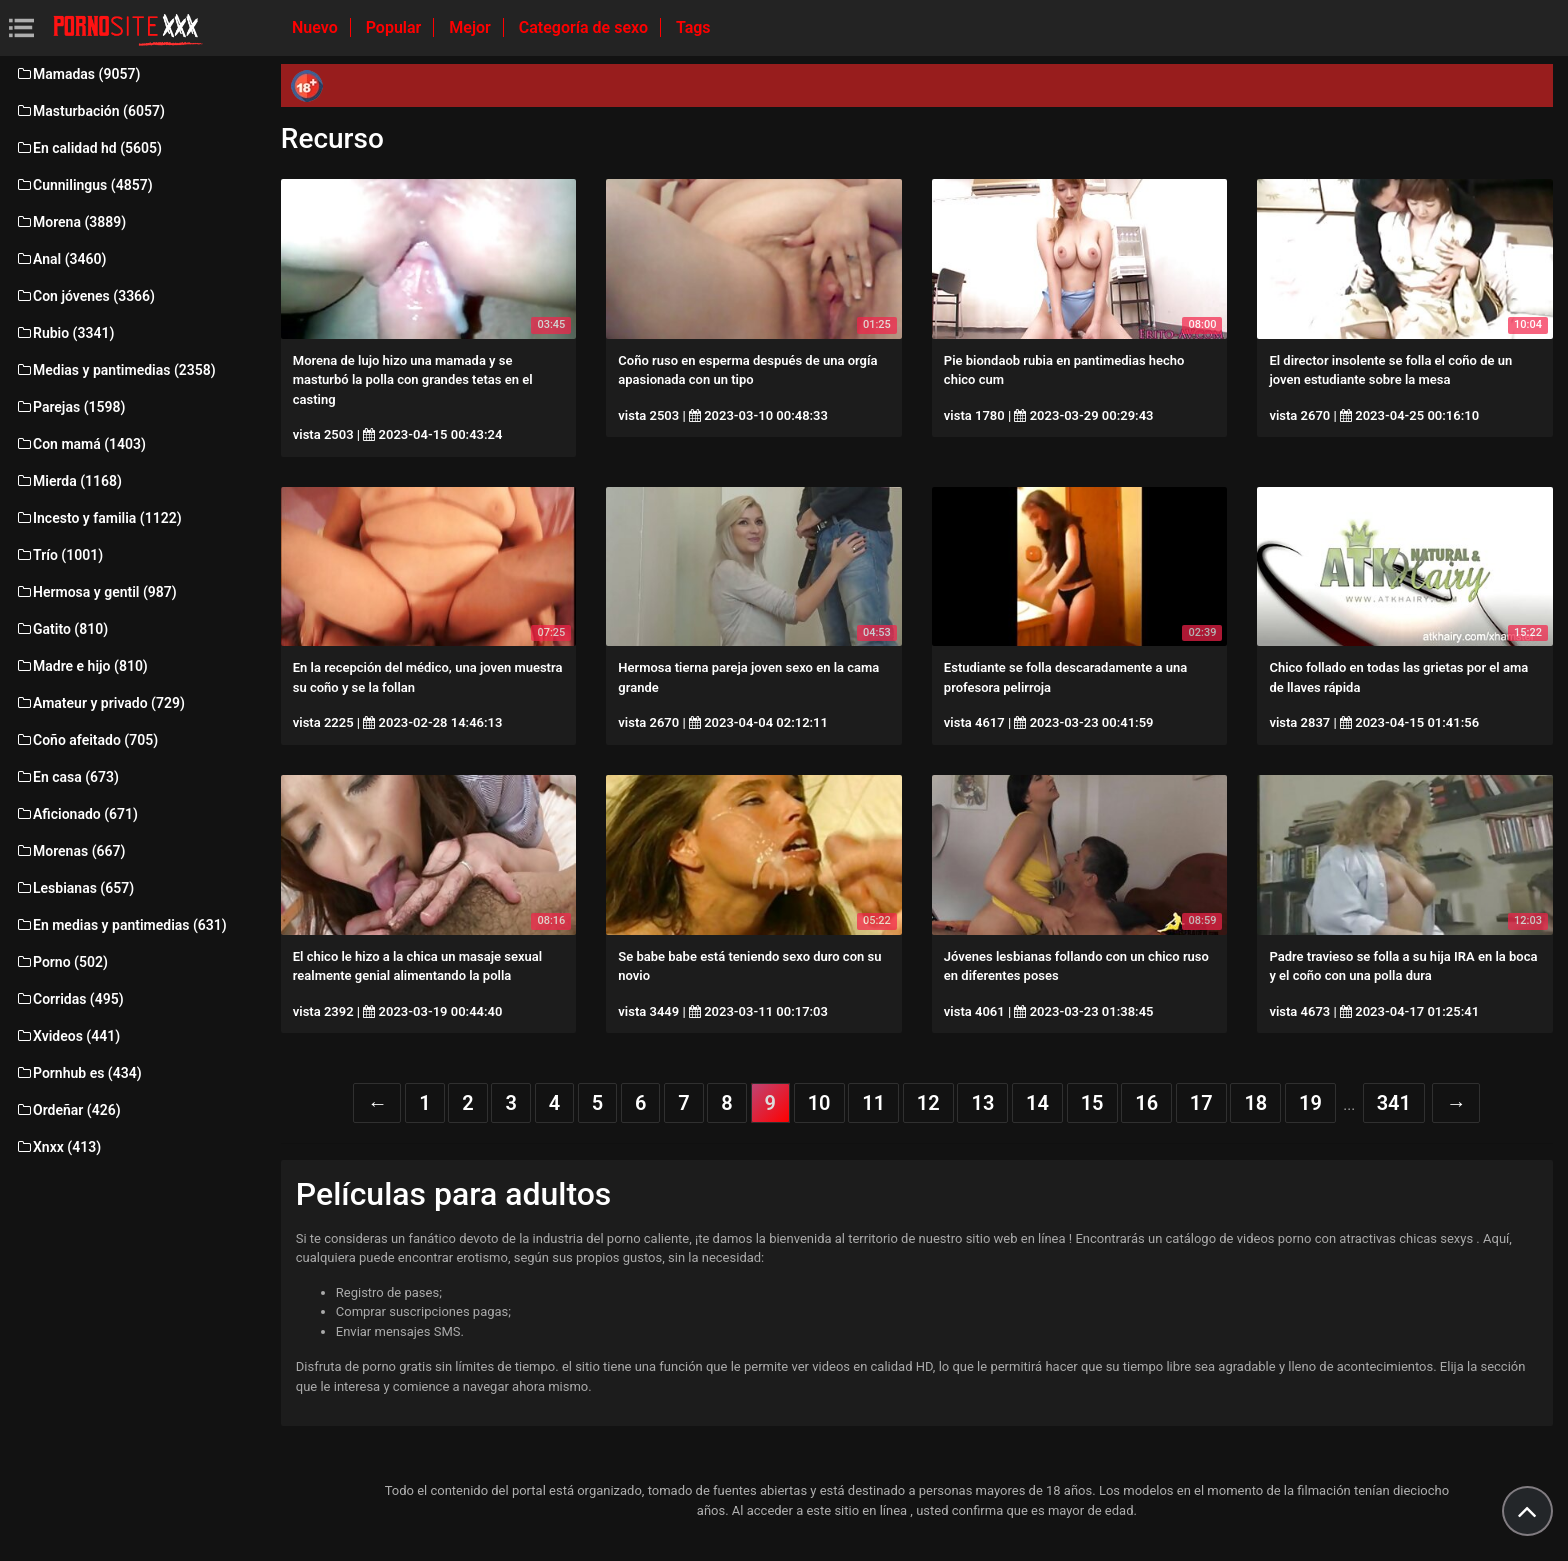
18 (1255, 1103)
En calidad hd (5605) (88, 148)
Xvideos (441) (67, 1036)
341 (1394, 1103)
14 (1037, 1103)
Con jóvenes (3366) (85, 296)
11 (873, 1103)
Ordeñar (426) (68, 1110)
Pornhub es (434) (78, 1073)
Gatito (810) (61, 629)
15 (1092, 1103)
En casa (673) (67, 777)
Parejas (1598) (70, 407)
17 (1201, 1103)
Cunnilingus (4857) (84, 185)
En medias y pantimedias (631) (121, 925)
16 (1146, 1103)
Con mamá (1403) (80, 444)
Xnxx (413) (58, 1147)
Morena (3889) (70, 222)
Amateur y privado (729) (100, 703)
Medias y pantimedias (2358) (115, 370)
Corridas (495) (69, 999)
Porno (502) (61, 962)
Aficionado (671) (76, 814)
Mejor (471, 27)
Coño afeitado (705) (86, 740)
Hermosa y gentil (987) (96, 592)
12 (928, 1103)
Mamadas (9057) (77, 74)
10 (819, 1103)
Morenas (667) (70, 851)
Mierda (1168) (68, 481)
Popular (396, 27)
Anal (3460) (60, 259)
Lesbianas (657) (74, 888)
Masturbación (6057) (90, 111)
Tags (693, 27)
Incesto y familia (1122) (98, 518)
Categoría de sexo (585, 27)
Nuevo (317, 27)
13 (982, 1103)
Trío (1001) (59, 555)
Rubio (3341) (64, 333)
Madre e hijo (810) (81, 666)
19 (1310, 1103)
